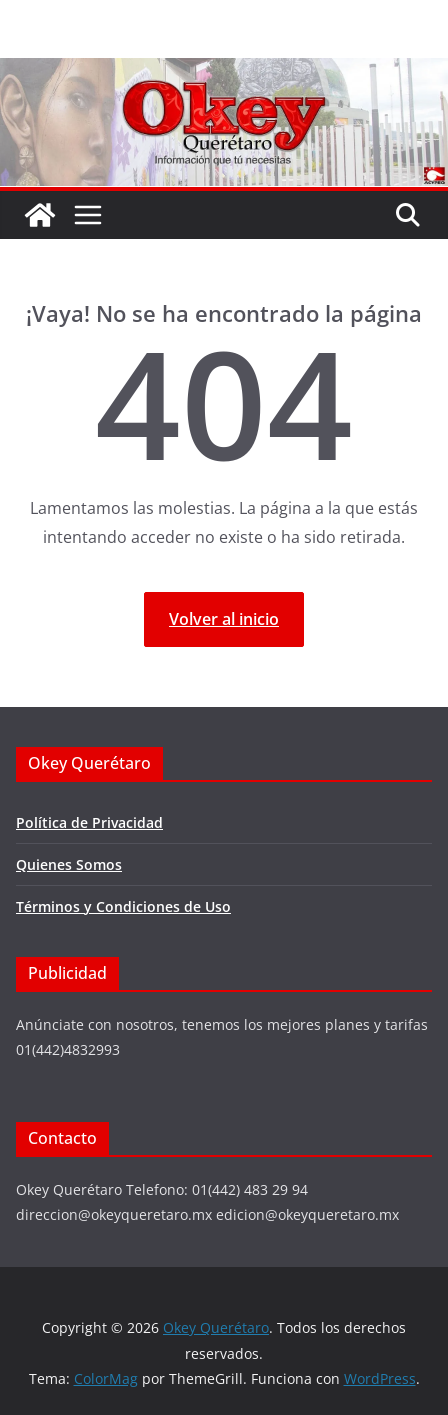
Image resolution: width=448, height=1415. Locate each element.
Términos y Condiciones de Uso (123, 906)
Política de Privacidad (89, 822)
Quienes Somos (69, 864)
